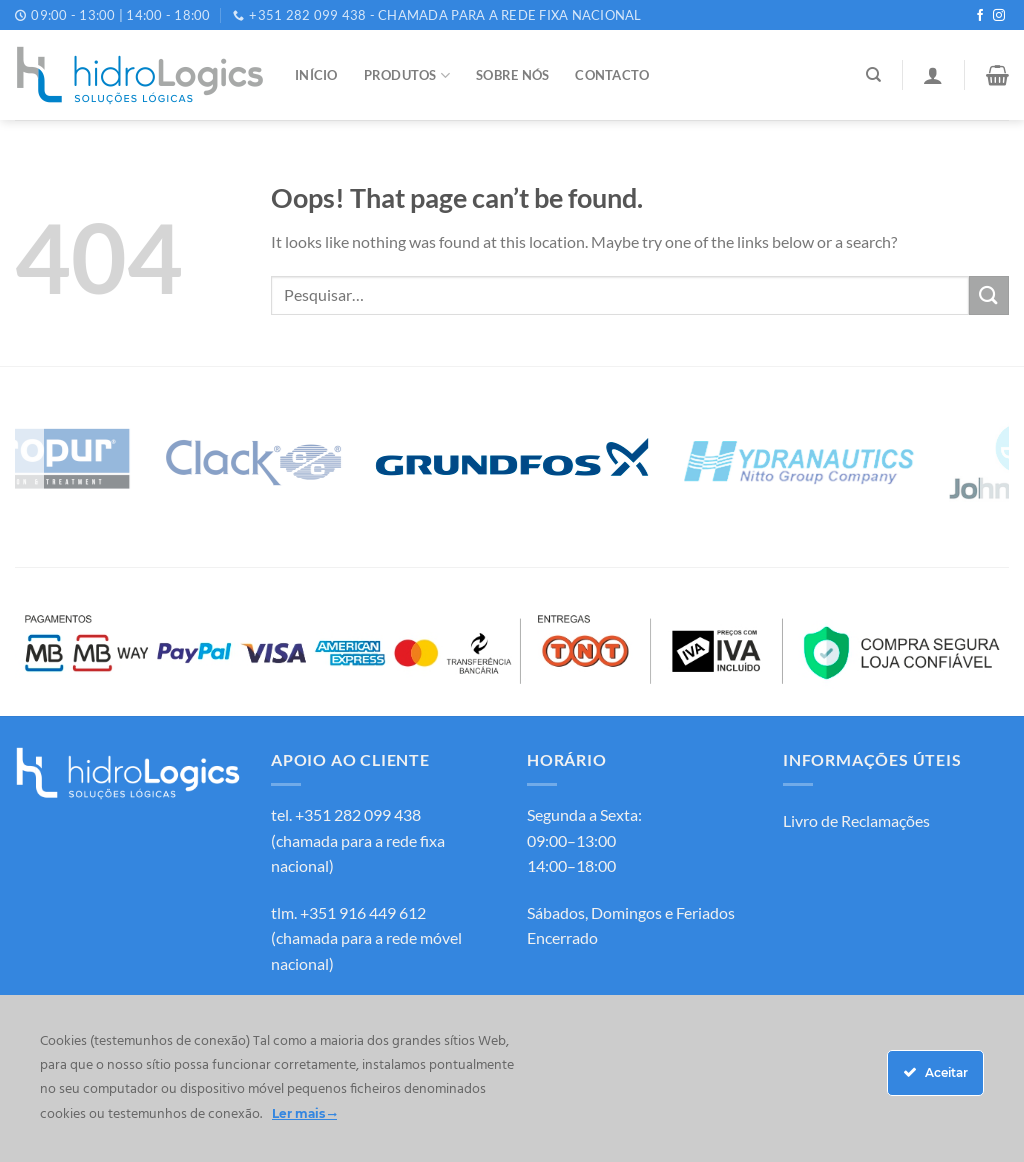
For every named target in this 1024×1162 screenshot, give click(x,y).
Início (316, 75)
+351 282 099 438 (358, 814)
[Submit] (989, 295)
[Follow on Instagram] (999, 16)
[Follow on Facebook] (980, 16)
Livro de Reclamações (856, 820)
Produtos (407, 75)
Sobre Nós (512, 75)
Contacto (612, 75)
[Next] (995, 460)
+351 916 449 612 (363, 912)
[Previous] (29, 460)
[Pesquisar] (873, 75)
